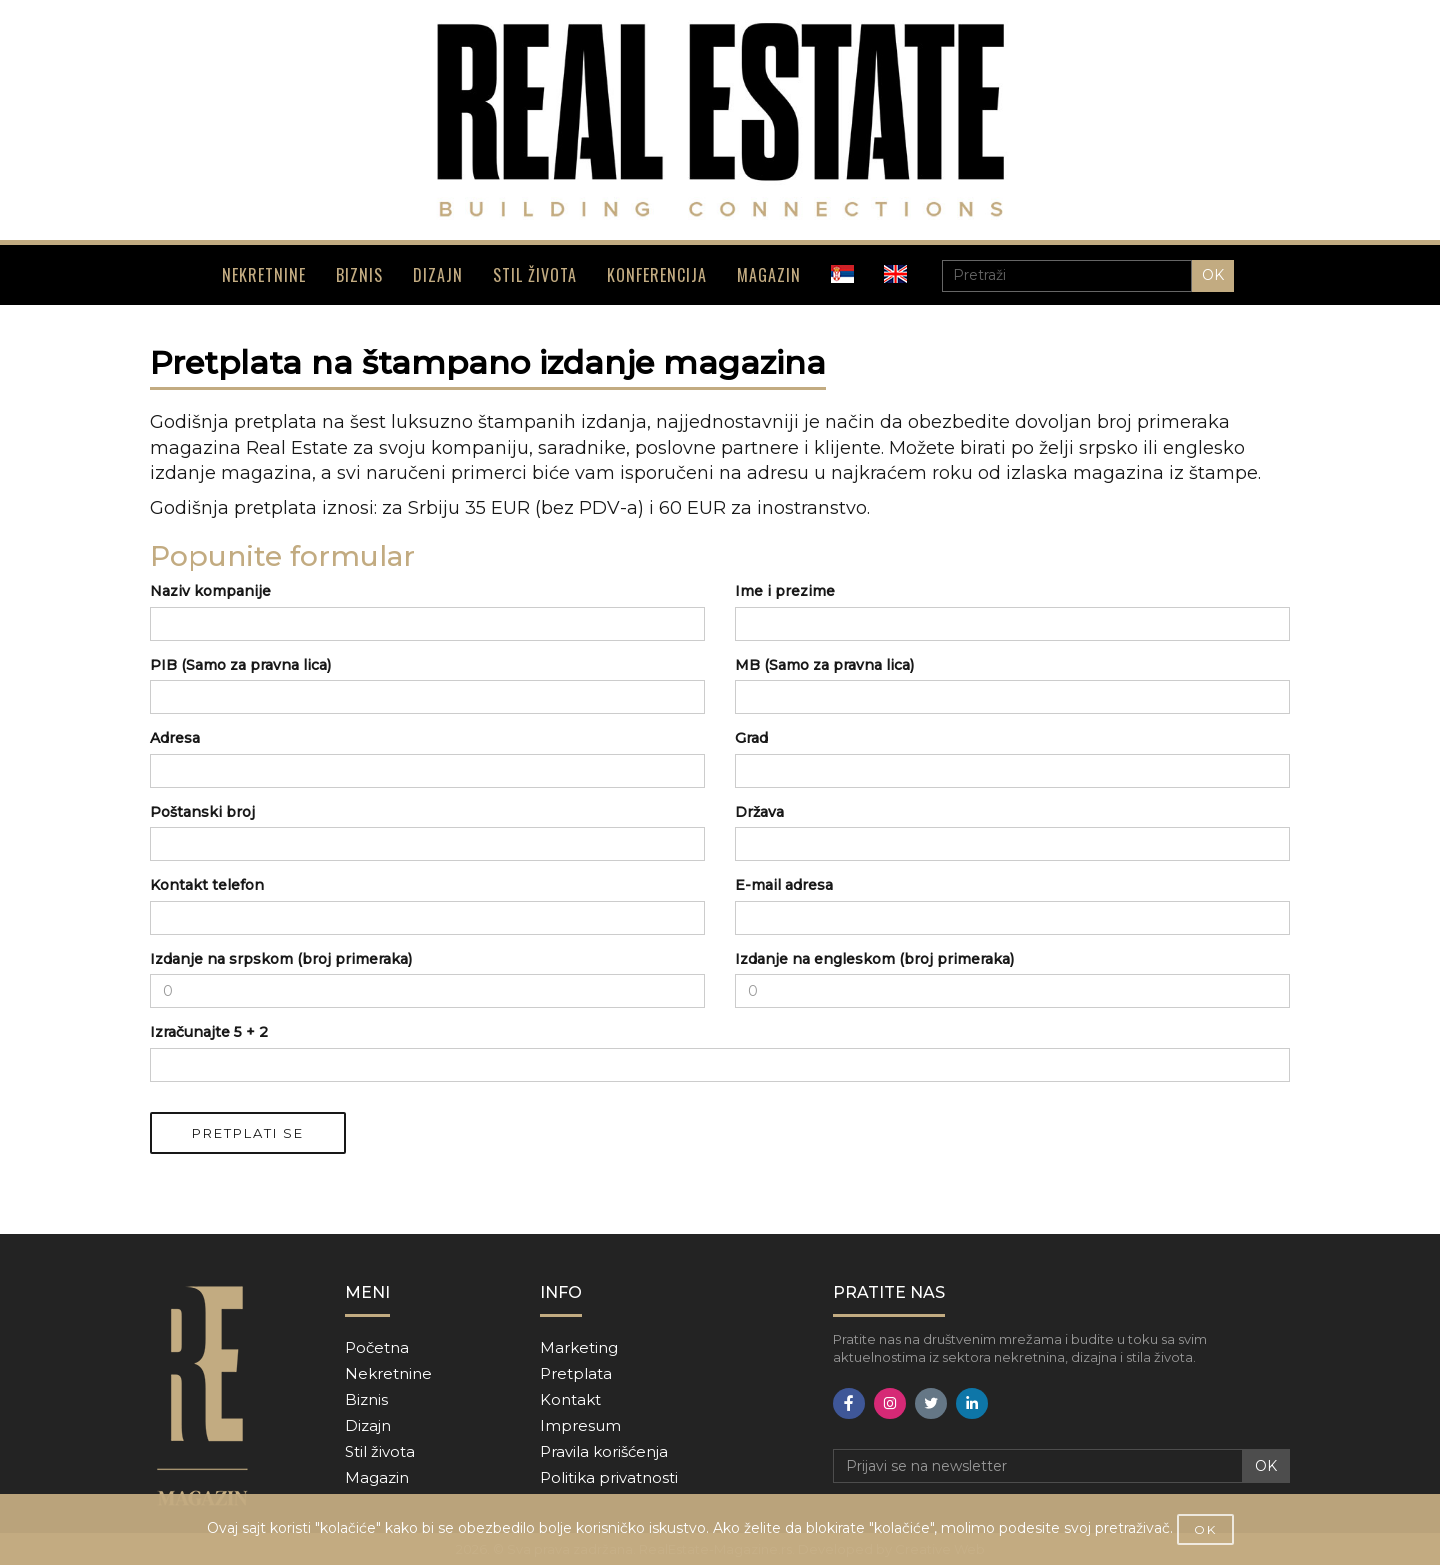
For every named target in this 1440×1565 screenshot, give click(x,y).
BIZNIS (359, 275)
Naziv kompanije (210, 591)
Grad (751, 738)
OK (1213, 275)
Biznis (366, 1399)
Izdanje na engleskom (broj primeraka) (874, 959)
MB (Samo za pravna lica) (824, 665)
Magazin (377, 1477)
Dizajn (368, 1425)
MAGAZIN (769, 275)
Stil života (380, 1451)
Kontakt (570, 1399)
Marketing (579, 1347)
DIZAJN (438, 275)
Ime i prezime (785, 591)
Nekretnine (388, 1373)
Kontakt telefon (207, 885)
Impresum (580, 1425)
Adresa (175, 738)
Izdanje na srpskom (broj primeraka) (281, 959)
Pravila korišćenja (604, 1451)
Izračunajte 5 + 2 (209, 1032)
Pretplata (576, 1373)
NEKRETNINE (264, 275)
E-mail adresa (784, 885)
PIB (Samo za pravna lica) (240, 665)
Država (759, 812)
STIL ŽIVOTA (535, 275)
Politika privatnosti (609, 1477)
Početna (377, 1347)
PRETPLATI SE (248, 1133)
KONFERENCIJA (657, 275)
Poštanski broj (202, 812)
